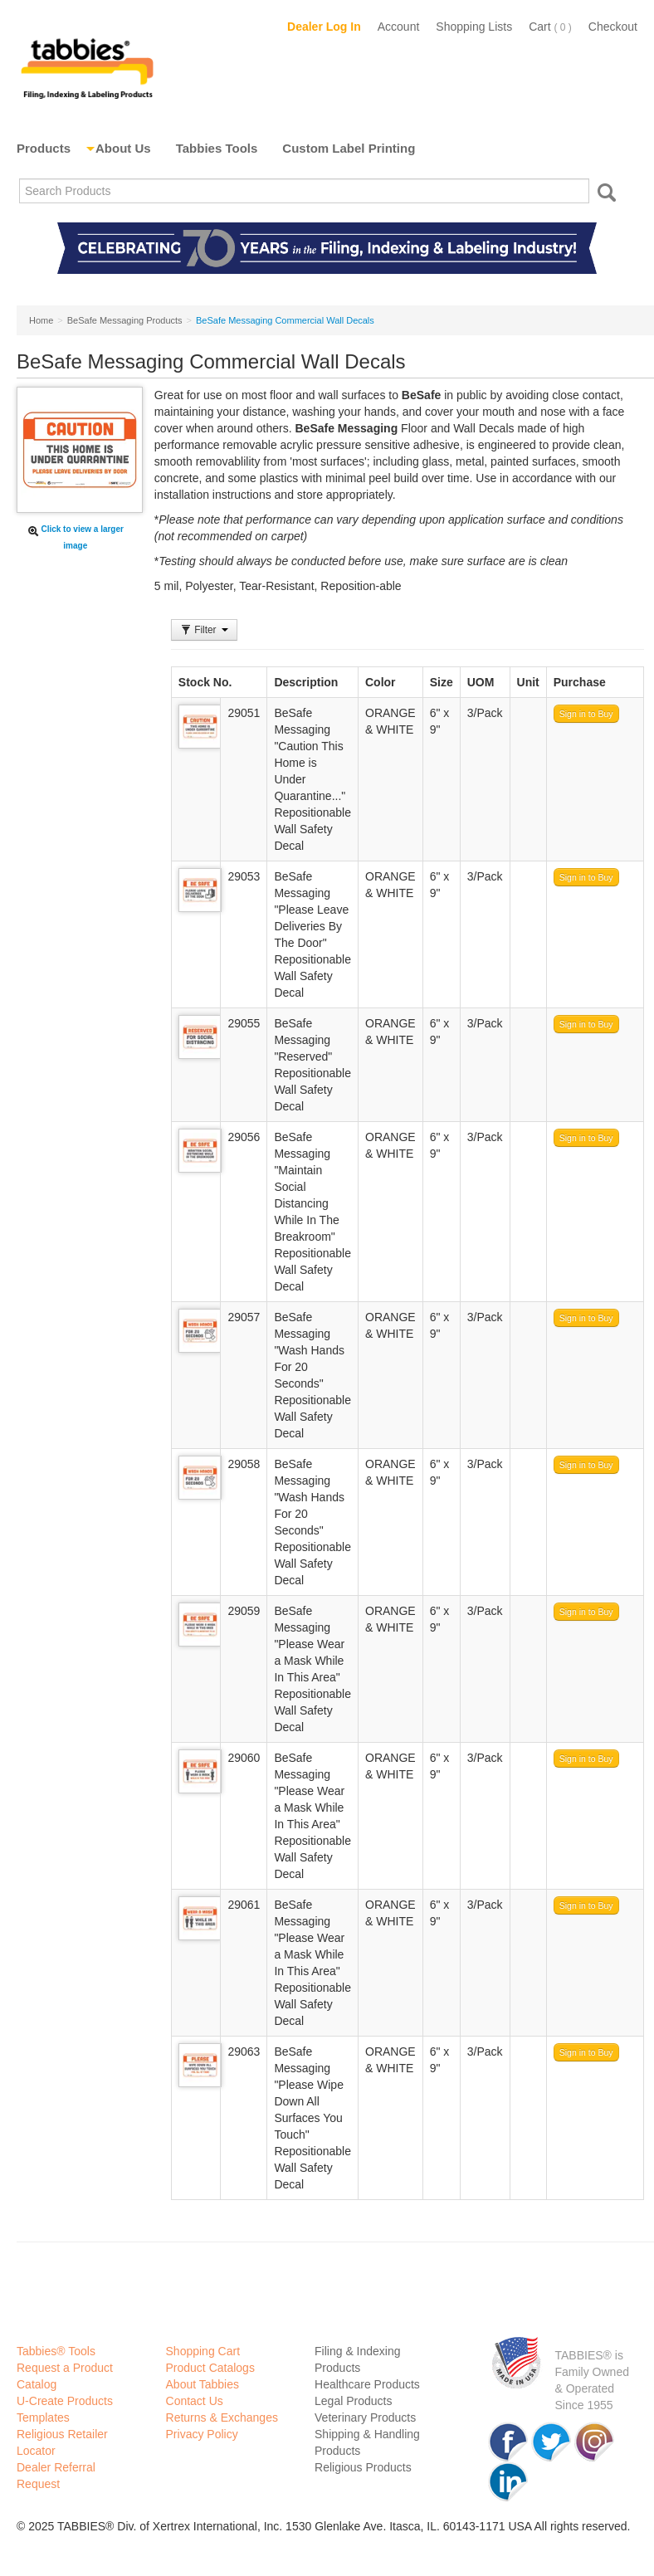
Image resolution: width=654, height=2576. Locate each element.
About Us (123, 148)
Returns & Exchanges (222, 2417)
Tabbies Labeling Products (87, 66)
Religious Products (363, 2467)
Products (44, 148)
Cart (550, 26)
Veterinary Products (365, 2417)
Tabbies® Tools (56, 2351)
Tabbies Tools (217, 148)
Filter (204, 630)
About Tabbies (202, 2384)
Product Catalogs (210, 2367)
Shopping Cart (203, 2351)
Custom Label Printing (348, 148)
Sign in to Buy (586, 714)
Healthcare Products (367, 2384)
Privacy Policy (202, 2434)
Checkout (612, 26)
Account (399, 26)
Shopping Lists (474, 26)
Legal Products (353, 2401)
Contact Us (194, 2401)
